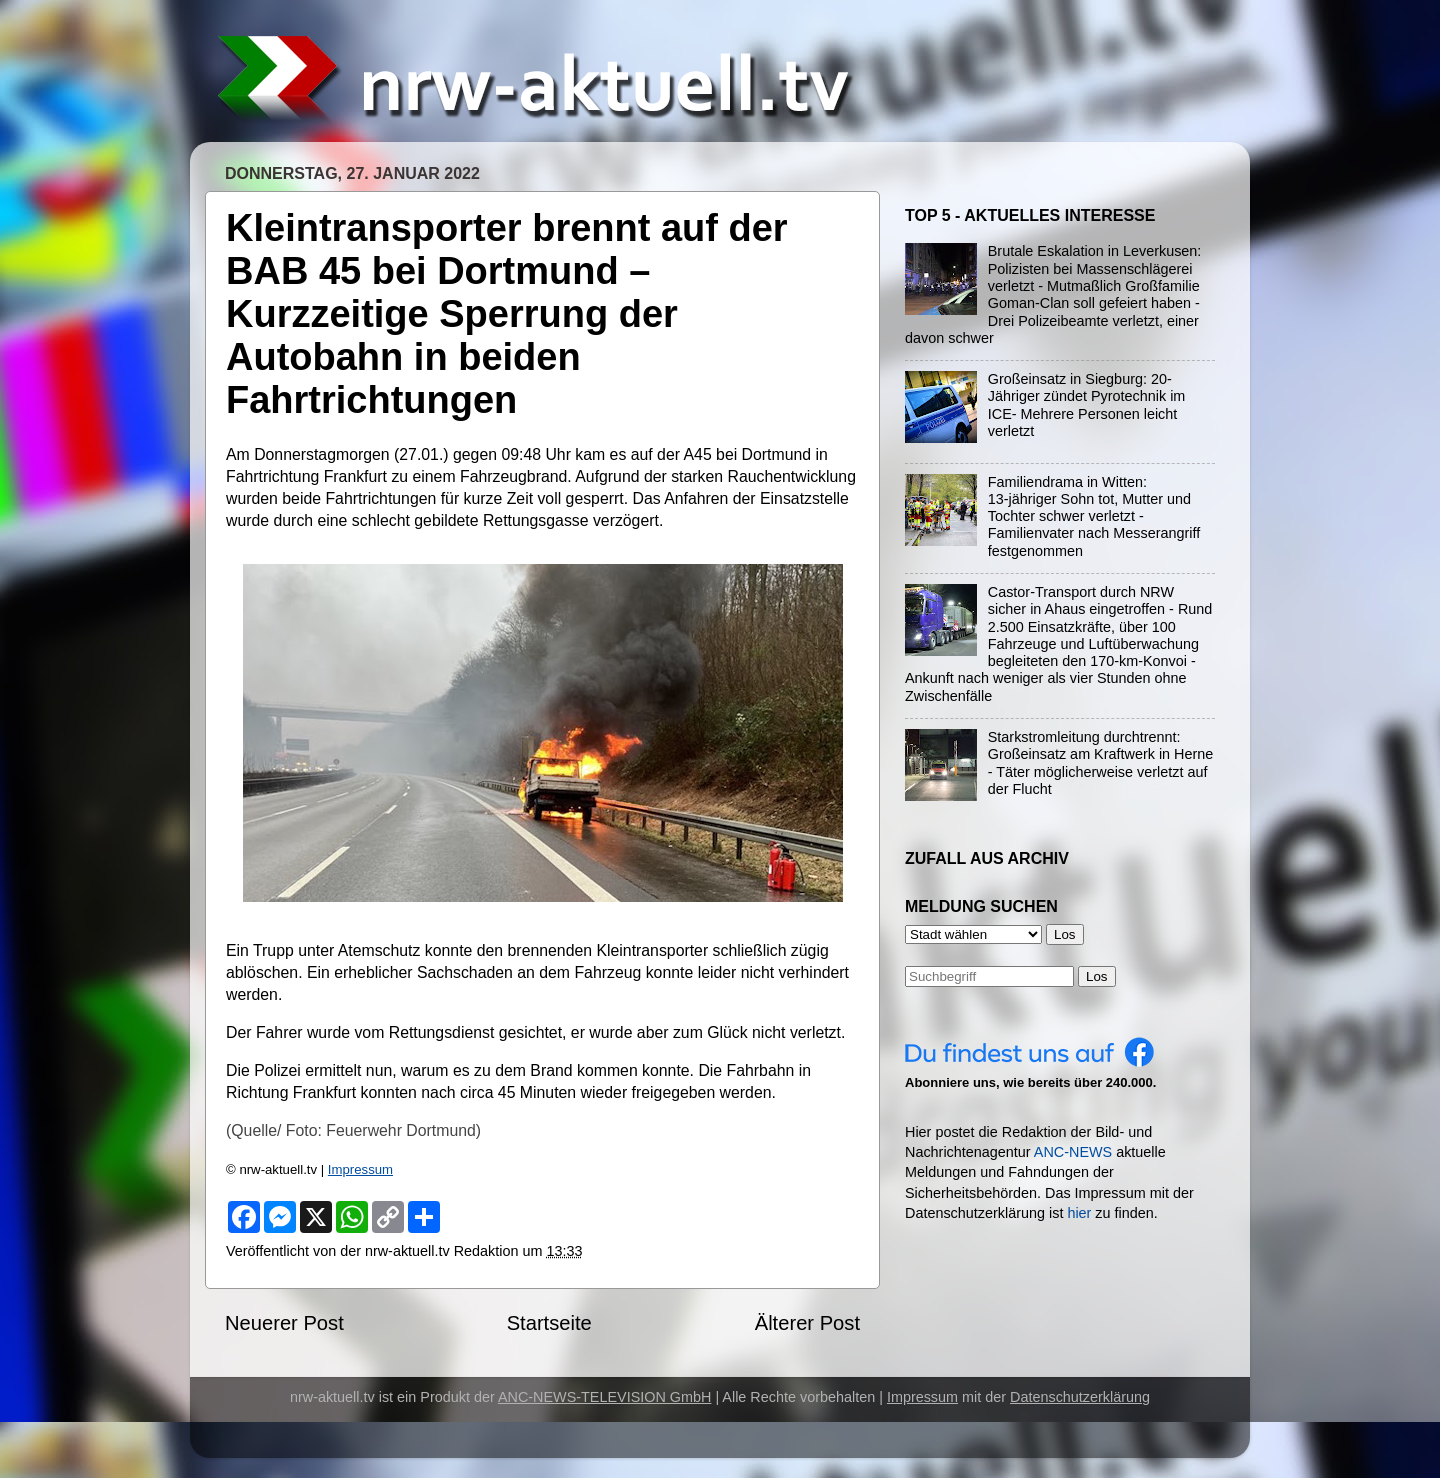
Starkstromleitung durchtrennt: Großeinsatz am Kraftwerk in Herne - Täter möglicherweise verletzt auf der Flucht (1101, 763)
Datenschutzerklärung (1080, 1397)
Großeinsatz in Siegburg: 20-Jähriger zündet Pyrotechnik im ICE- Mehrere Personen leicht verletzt (1087, 405)
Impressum (360, 1169)
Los (1097, 976)
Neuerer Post (284, 1323)
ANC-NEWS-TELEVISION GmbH (605, 1397)
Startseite (549, 1323)
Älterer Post (807, 1323)
